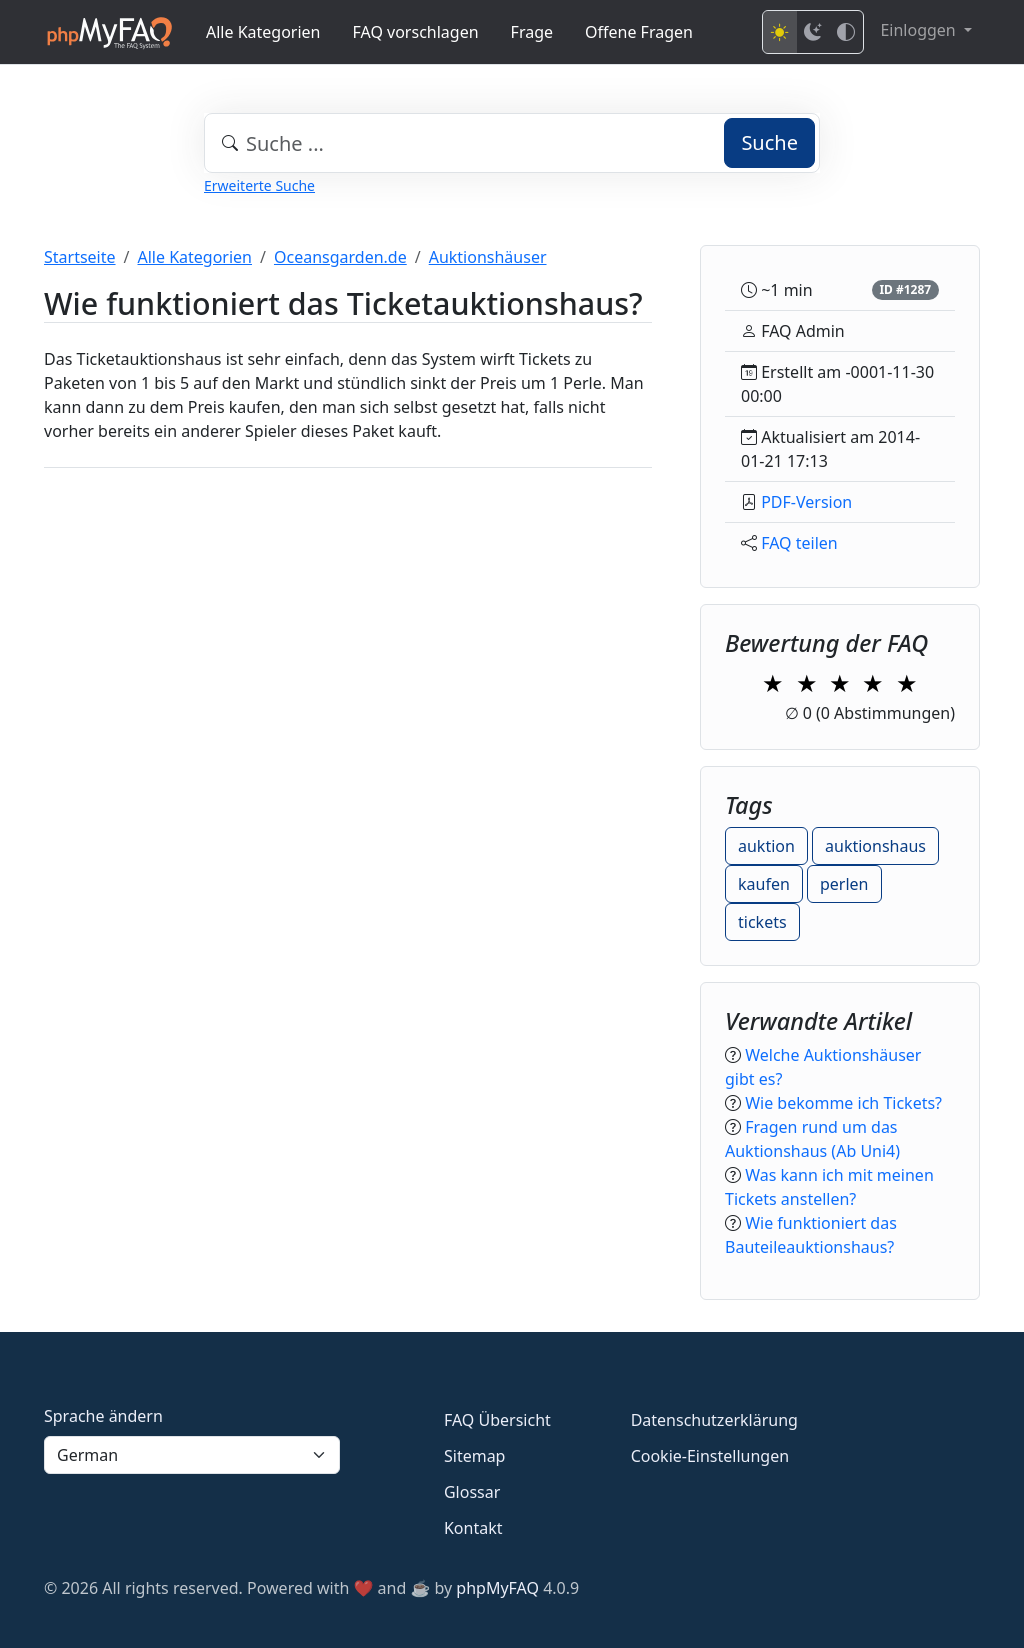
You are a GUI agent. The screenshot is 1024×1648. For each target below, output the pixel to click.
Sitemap (475, 1456)
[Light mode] (780, 32)
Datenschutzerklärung (714, 1420)
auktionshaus (875, 846)
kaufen (764, 884)
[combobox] (512, 143)
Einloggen (919, 30)
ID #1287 (905, 289)
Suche (769, 142)
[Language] (192, 1455)
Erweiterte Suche (259, 185)
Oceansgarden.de (340, 257)
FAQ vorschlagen (416, 32)
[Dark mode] (813, 32)
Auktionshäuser (488, 257)
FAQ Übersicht (497, 1420)
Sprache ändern (103, 1416)
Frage (532, 32)
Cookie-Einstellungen (710, 1456)
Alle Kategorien (263, 32)
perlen (844, 884)
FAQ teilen (799, 543)
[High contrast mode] (846, 32)
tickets (762, 922)
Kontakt (473, 1528)
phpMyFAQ (497, 1588)
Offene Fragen (639, 32)
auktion (766, 846)
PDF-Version (806, 502)
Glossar (472, 1492)
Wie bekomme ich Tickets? (843, 1103)
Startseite (80, 257)
